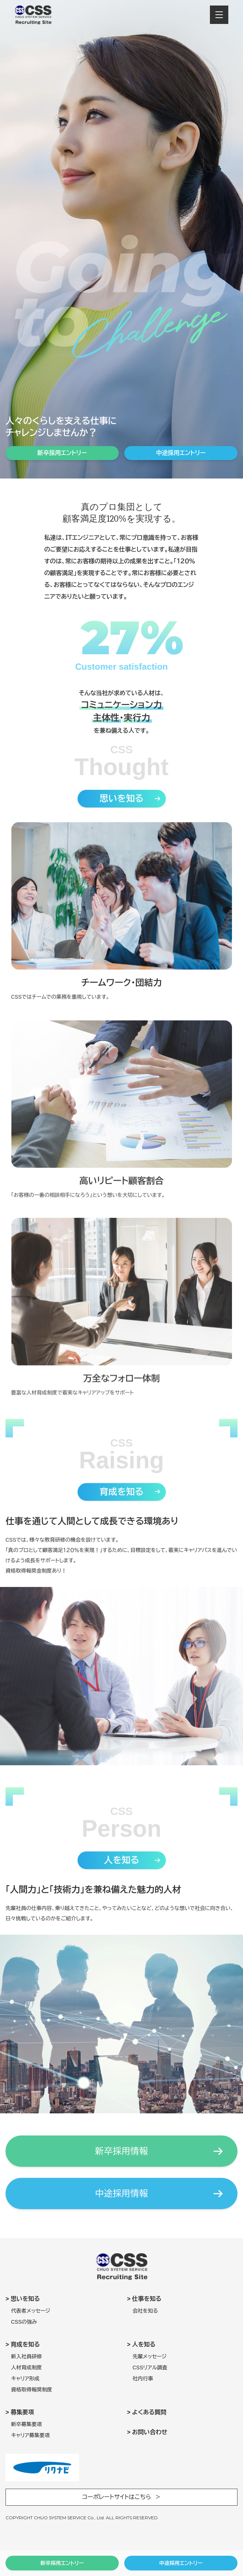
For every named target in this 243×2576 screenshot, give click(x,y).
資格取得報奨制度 (31, 2390)
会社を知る (145, 2311)
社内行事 (143, 2379)
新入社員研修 (26, 2356)
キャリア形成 (25, 2379)
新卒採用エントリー (62, 2563)
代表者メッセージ (30, 2311)
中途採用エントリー (181, 2563)
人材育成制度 (26, 2367)
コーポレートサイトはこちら (116, 2497)
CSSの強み (24, 2322)
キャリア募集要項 (30, 2435)
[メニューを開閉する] (219, 15)
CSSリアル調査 (150, 2367)
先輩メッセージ (150, 2356)
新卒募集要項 (26, 2424)
